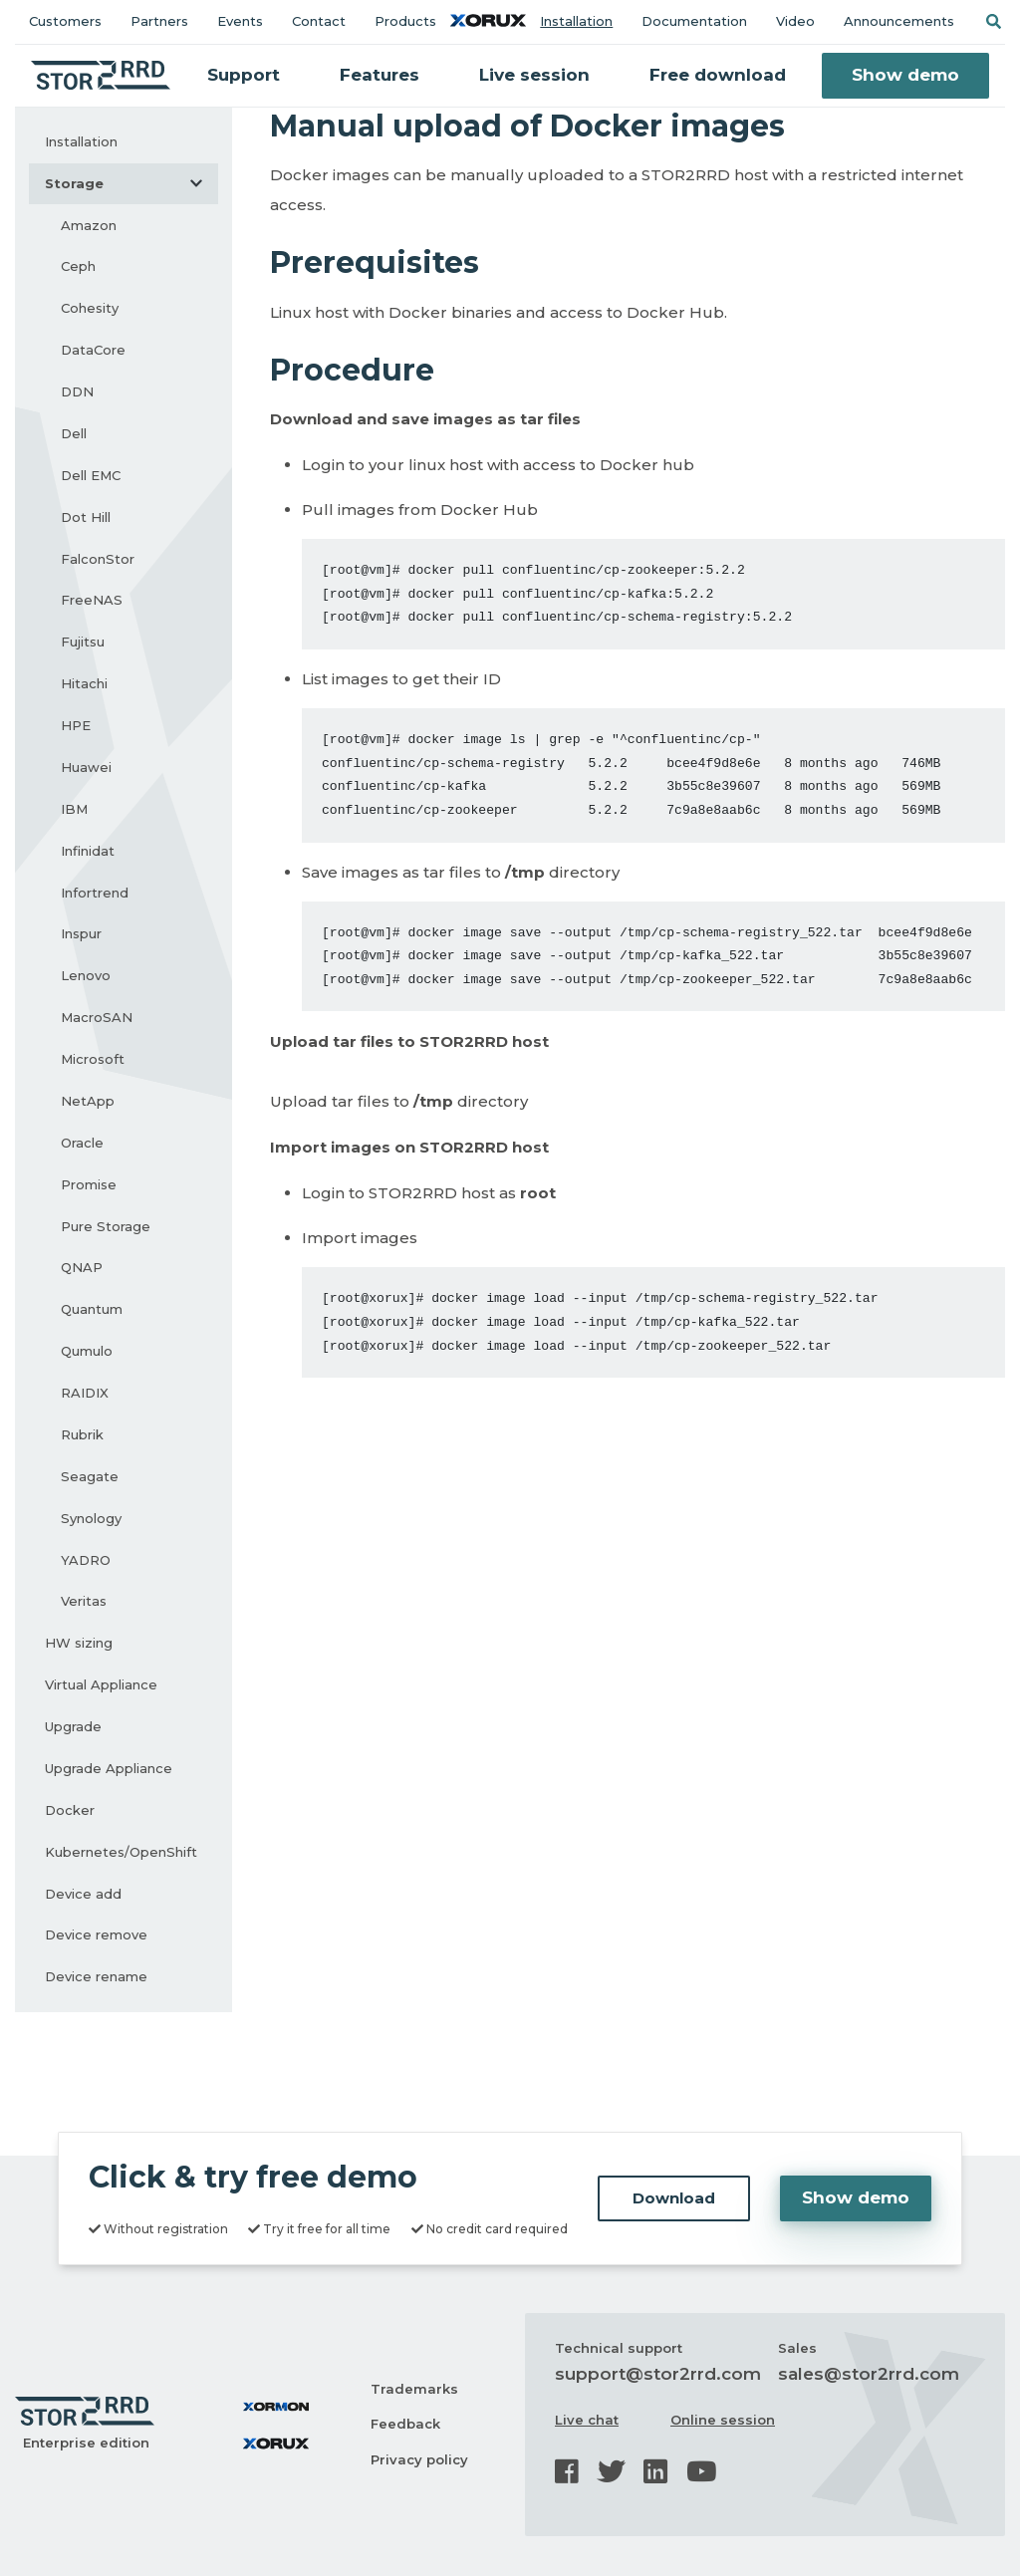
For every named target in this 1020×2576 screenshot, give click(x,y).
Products (405, 21)
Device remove (96, 1934)
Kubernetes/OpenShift (121, 1852)
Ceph (78, 266)
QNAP (82, 1267)
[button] (993, 21)
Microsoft (93, 1059)
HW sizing (79, 1643)
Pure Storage (105, 1226)
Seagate (90, 1476)
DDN (77, 391)
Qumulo (87, 1351)
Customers (65, 21)
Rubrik (82, 1434)
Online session (722, 2420)
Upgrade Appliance (108, 1768)
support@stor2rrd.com (658, 2374)
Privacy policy (419, 2459)
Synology (91, 1518)
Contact (319, 21)
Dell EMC (91, 475)
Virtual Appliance (101, 1684)
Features (379, 75)
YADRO (86, 1560)
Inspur (81, 933)
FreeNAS (92, 600)
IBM (74, 809)
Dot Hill (86, 517)
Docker (70, 1810)
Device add (83, 1894)
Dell (74, 433)
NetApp (88, 1101)
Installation (576, 21)
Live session (534, 75)
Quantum (92, 1309)
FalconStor (97, 559)
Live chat (587, 2420)
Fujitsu (83, 641)
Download (674, 2198)
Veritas (84, 1601)
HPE (76, 725)
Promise (89, 1184)
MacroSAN (96, 1017)
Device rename (96, 1976)
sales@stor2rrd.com (868, 2374)
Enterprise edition (86, 2442)
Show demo (905, 75)
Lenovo (86, 975)
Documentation (694, 21)
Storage (131, 183)
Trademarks (414, 2389)
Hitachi (84, 683)
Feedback (405, 2424)
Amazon (89, 225)
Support (243, 75)
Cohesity (90, 308)
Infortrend (94, 893)
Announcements (899, 21)
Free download (717, 75)
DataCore (93, 350)
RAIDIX (85, 1393)
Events (240, 21)
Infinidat (88, 851)
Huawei (86, 767)
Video (795, 21)
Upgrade (73, 1726)
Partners (159, 21)
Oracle (82, 1143)
